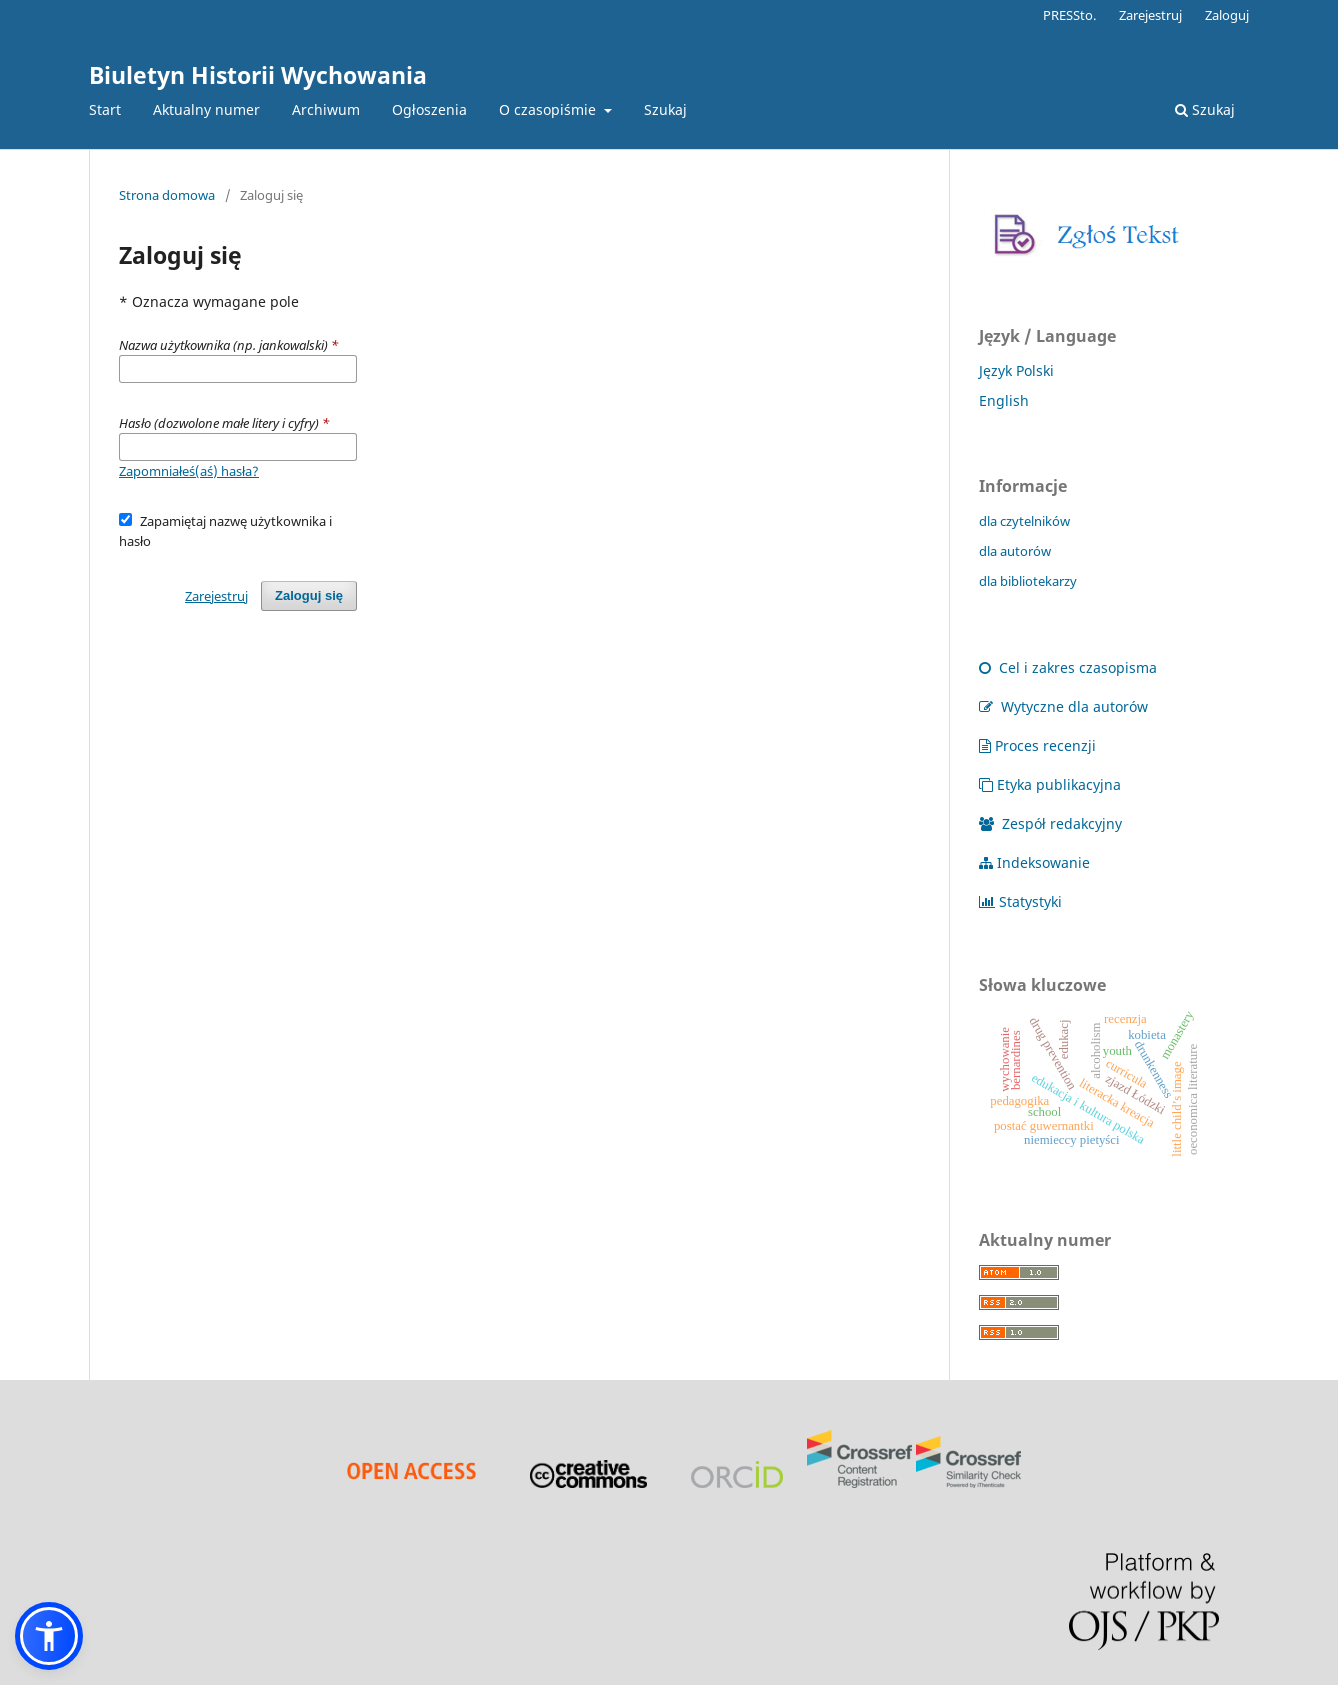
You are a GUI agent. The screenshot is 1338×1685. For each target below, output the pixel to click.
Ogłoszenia (429, 109)
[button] (49, 1636)
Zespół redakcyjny (1050, 823)
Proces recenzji (1037, 745)
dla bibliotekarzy (1028, 581)
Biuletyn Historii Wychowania (258, 75)
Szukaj (665, 109)
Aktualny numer (206, 109)
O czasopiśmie (549, 109)
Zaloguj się (309, 595)
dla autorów (1015, 551)
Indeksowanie (1034, 862)
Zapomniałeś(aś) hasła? (189, 471)
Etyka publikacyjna (1050, 784)
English (1004, 400)
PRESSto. (1069, 15)
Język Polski (1016, 370)
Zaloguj (1227, 15)
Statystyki (1020, 901)
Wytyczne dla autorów (1063, 706)
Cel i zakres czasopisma (1068, 667)
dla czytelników (1024, 521)
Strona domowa (167, 195)
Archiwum (326, 109)
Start (105, 109)
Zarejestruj (1150, 15)
